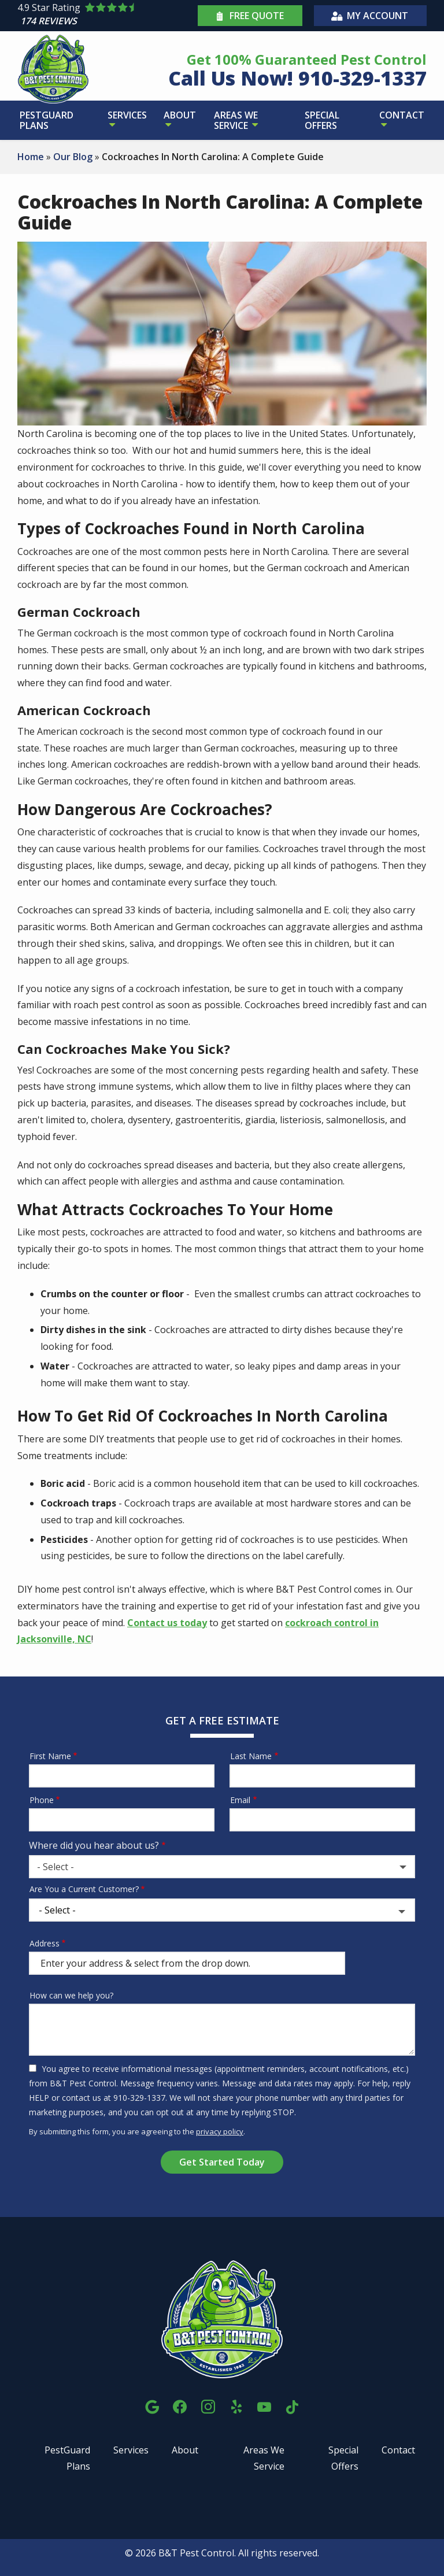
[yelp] (236, 2405)
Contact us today (167, 1622)
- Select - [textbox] (55, 1866)
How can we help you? (71, 1995)
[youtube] (264, 2405)
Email (240, 1799)
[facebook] (180, 2405)
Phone (41, 1799)
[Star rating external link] (106, 15)
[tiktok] (292, 2405)
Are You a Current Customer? (84, 1888)
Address (44, 1943)
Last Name (251, 1755)
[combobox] (222, 1866)
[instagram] (208, 2405)
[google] (152, 2405)
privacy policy (219, 2131)
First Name (50, 1755)
